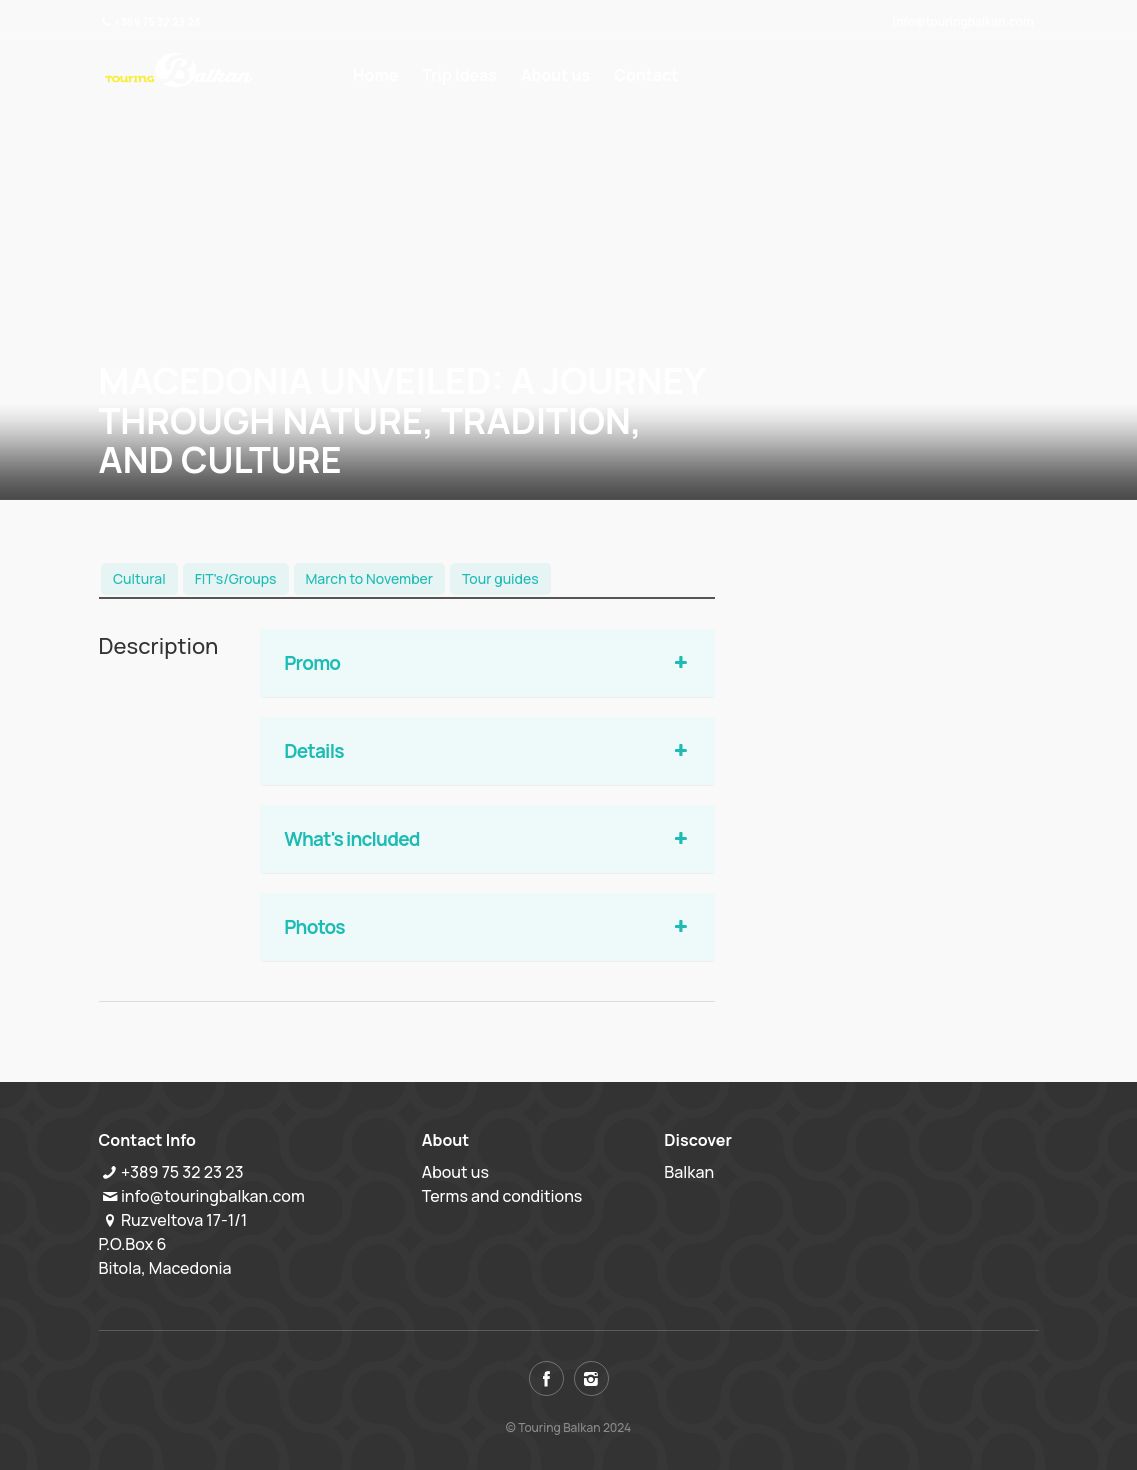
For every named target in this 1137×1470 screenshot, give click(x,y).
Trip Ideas (459, 75)
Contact (646, 75)
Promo (487, 663)
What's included (487, 839)
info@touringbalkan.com (963, 21)
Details (487, 751)
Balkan (689, 1172)
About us (555, 75)
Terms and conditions (502, 1196)
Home (375, 75)
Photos (487, 927)
